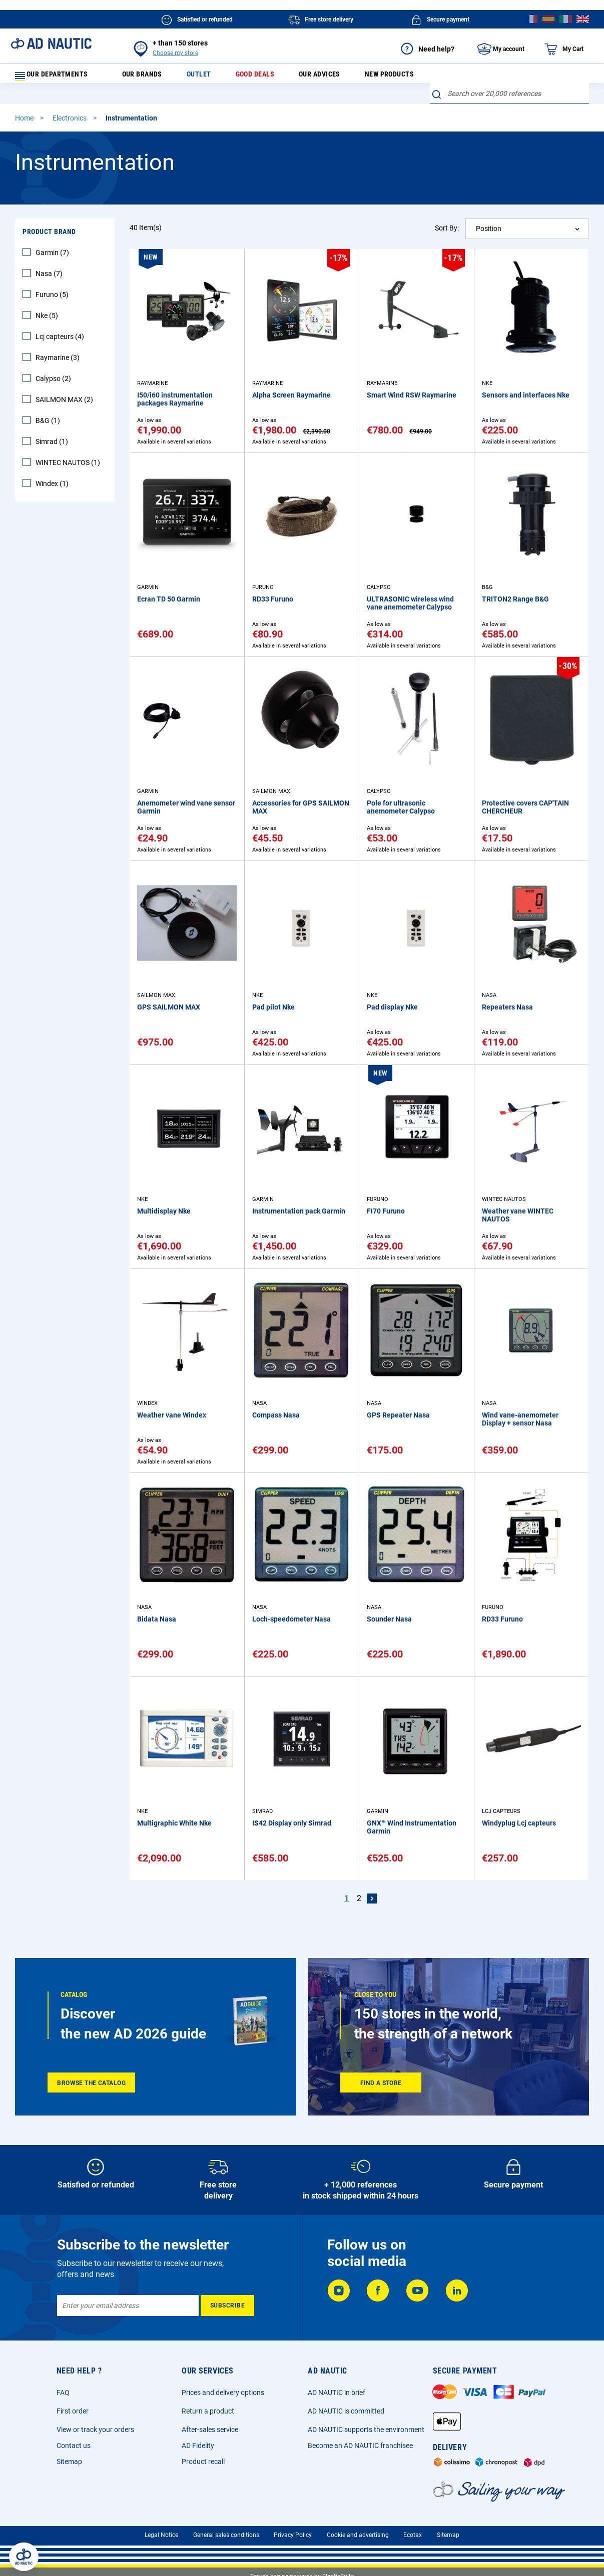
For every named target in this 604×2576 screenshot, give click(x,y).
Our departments (58, 77)
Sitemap (69, 2462)
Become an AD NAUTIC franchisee (360, 2446)
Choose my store (175, 53)
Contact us (74, 2446)
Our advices (330, 77)
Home (25, 124)
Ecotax (412, 2535)
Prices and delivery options (223, 2392)
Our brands (147, 77)
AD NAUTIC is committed (346, 2411)
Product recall (203, 2462)
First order (73, 2411)
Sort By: (447, 234)
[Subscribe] (227, 2305)
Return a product (208, 2411)
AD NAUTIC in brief (336, 2392)
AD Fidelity (198, 2446)
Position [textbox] (488, 235)
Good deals (262, 77)
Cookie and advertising (358, 2535)
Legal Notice (161, 2535)
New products (402, 77)
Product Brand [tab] (49, 238)
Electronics (70, 124)
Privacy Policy (293, 2535)
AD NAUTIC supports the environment (366, 2430)
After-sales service (210, 2430)
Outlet (205, 77)
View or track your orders (95, 2430)
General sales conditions (226, 2535)
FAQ (63, 2392)
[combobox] (509, 100)
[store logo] (51, 43)
